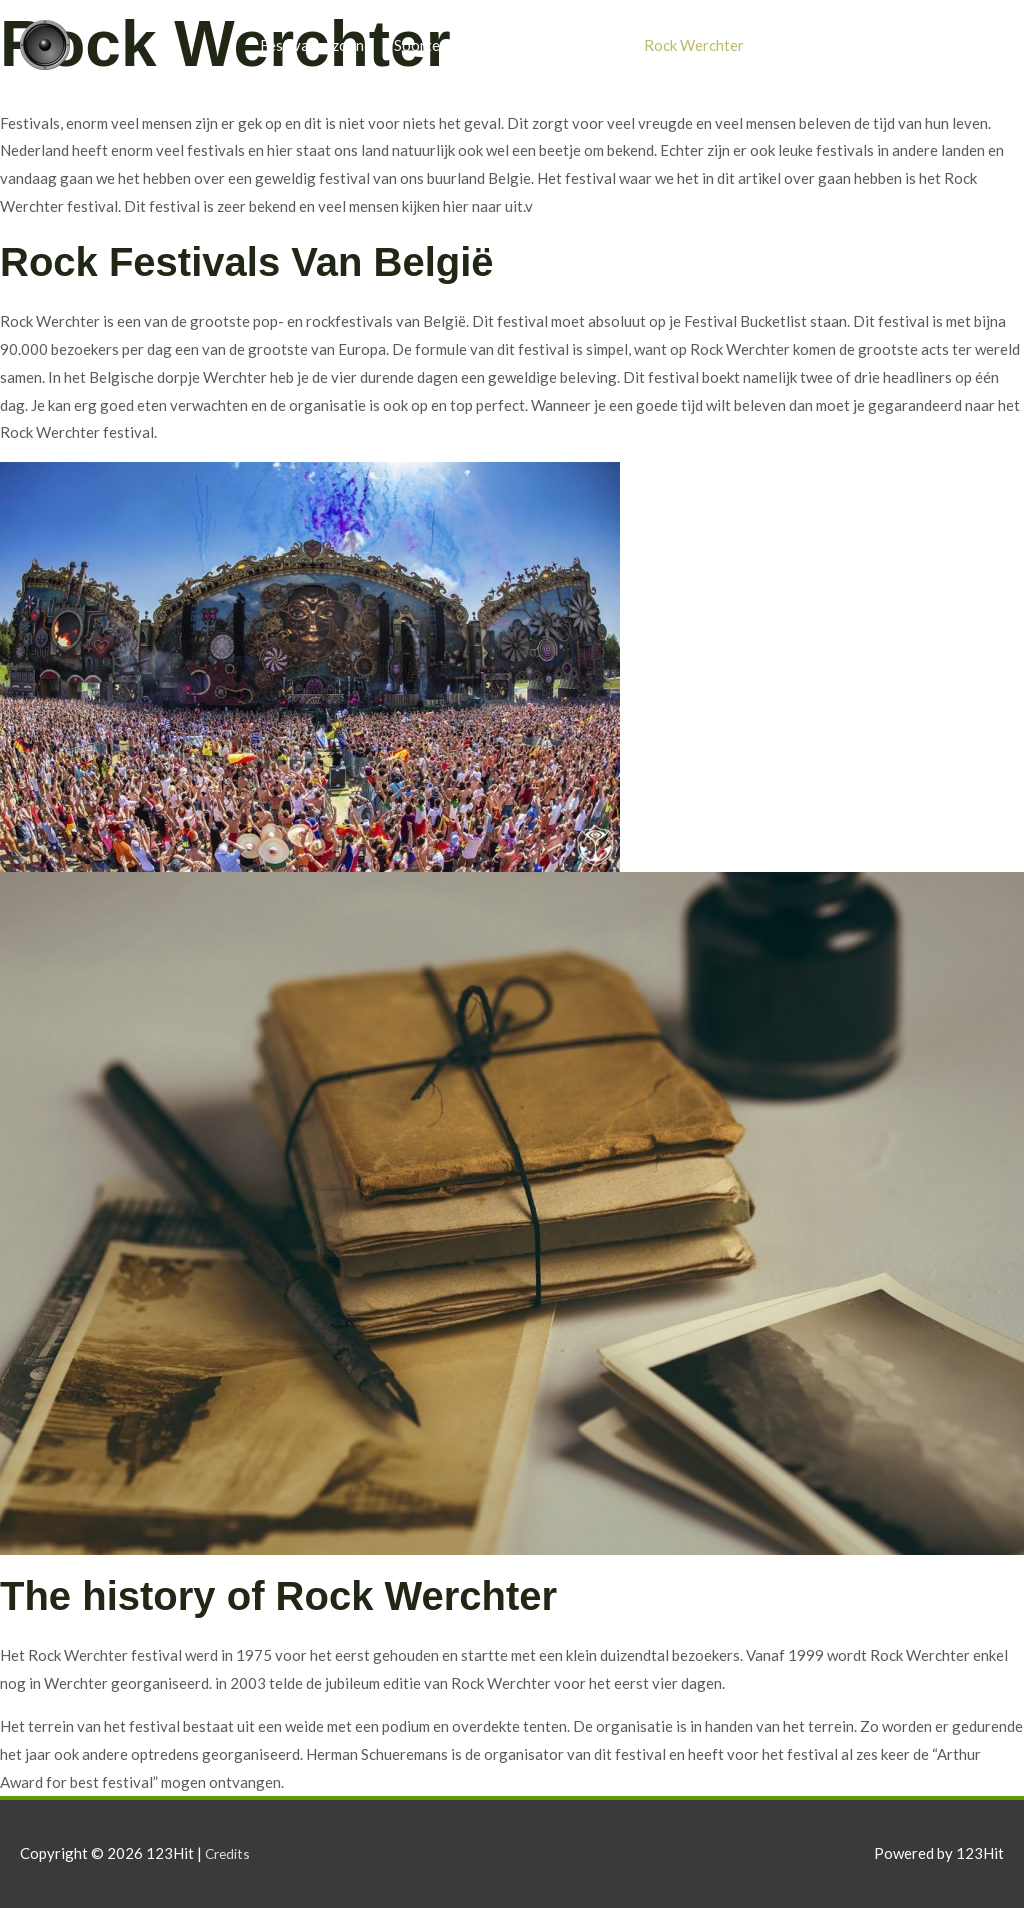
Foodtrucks (576, 45)
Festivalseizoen (312, 45)
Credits (229, 1853)
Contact (962, 45)
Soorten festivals (451, 45)
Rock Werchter (694, 45)
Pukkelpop (808, 45)
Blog (889, 45)
